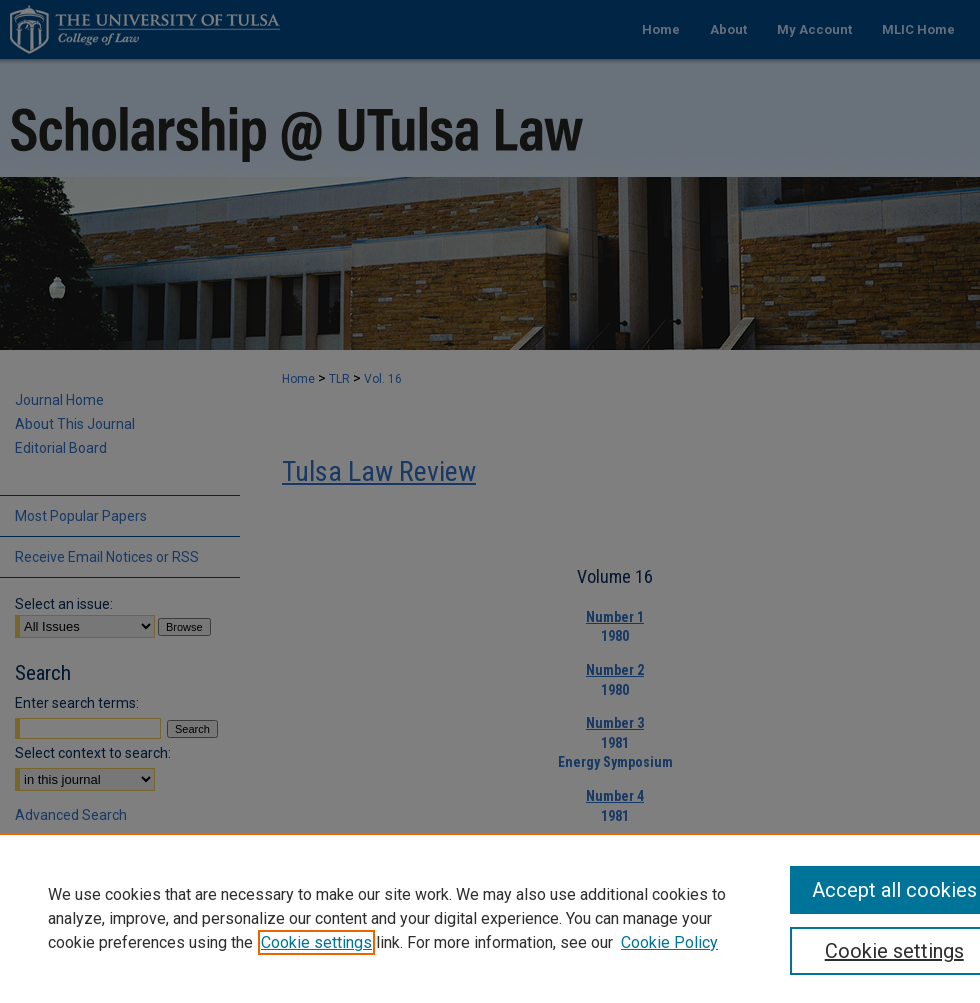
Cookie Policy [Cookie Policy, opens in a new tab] (669, 942)
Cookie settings (316, 942)
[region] (490, 918)
